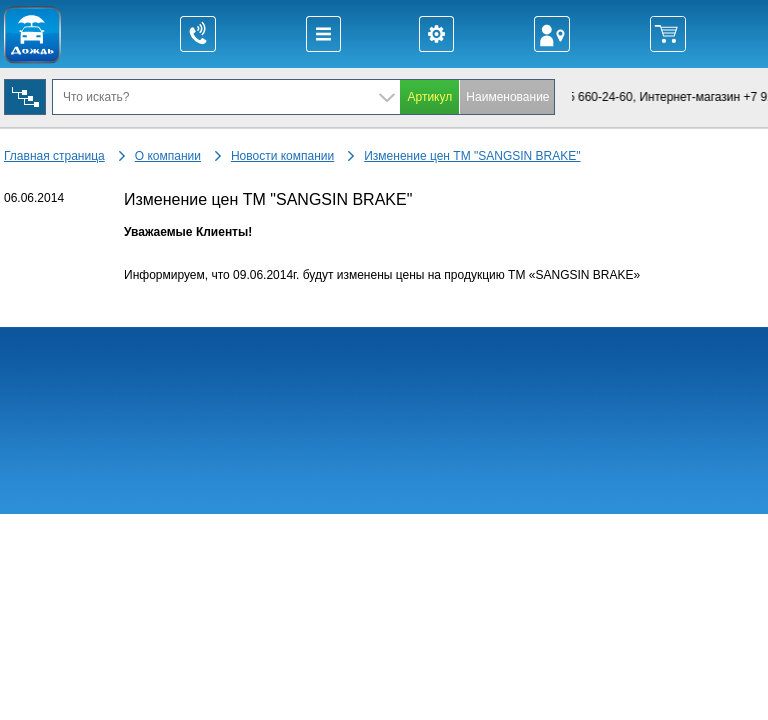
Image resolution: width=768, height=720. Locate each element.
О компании (168, 156)
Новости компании (282, 156)
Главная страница (54, 156)
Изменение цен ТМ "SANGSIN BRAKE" (472, 156)
